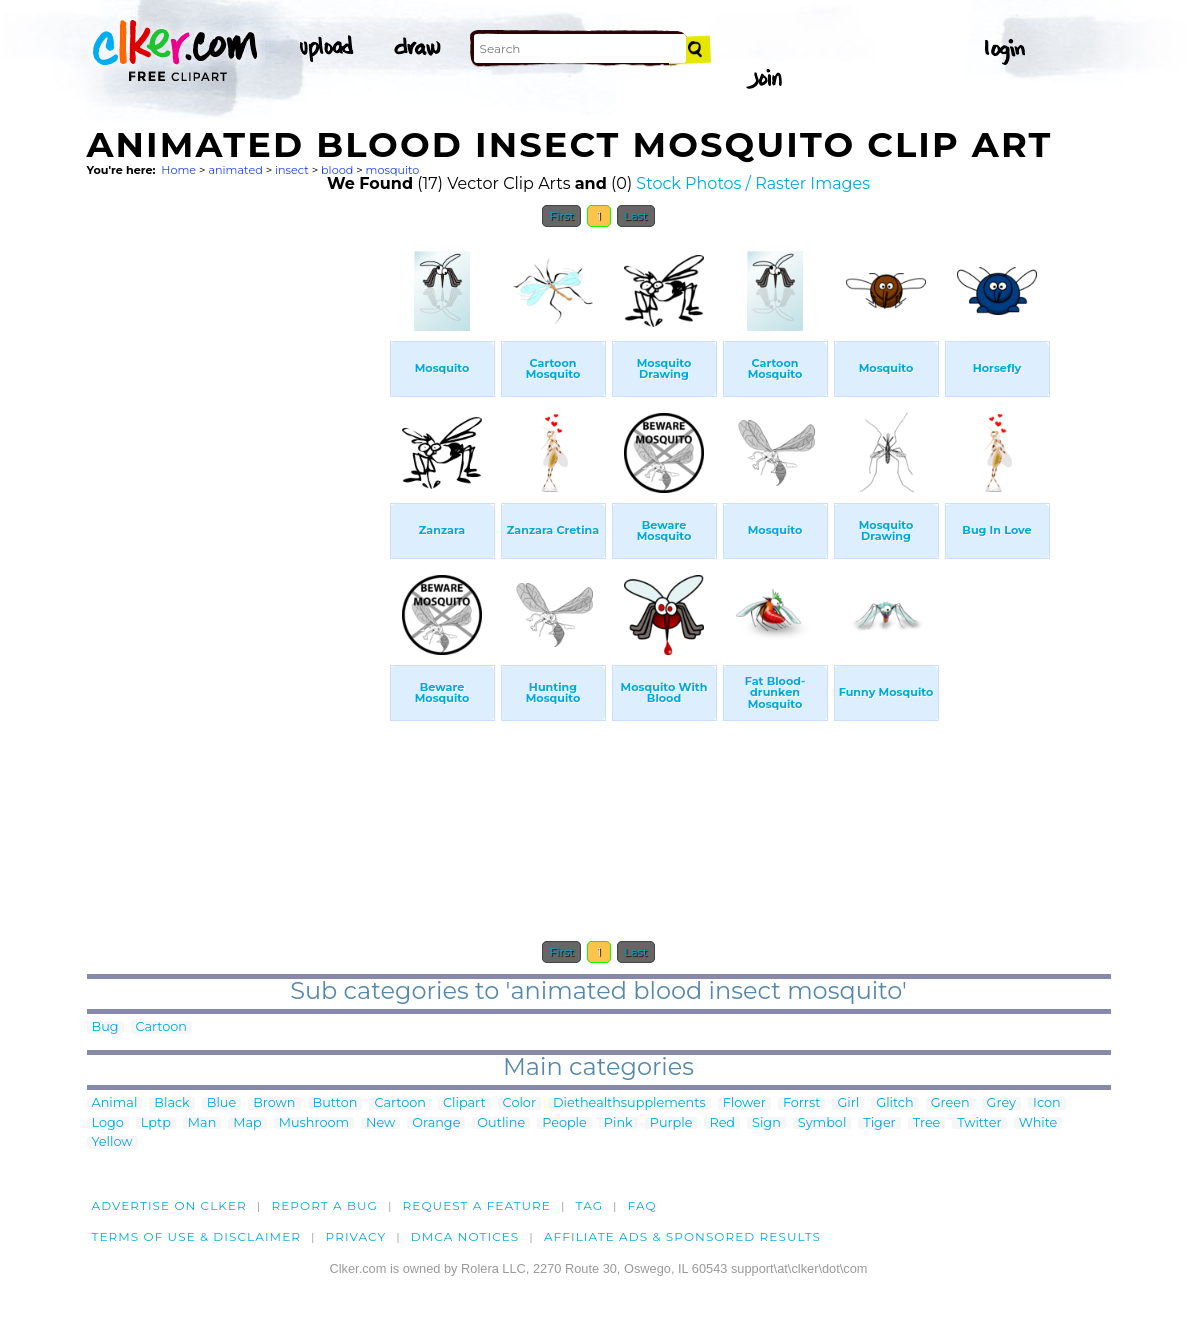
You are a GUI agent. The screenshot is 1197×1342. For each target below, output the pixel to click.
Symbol (822, 1123)
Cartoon (162, 1027)
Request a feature (477, 1205)
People (564, 1123)
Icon (1047, 1103)
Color (519, 1103)
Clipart (464, 1103)
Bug (105, 1027)
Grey (1001, 1103)
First (561, 216)
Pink (618, 1123)
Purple (671, 1123)
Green (950, 1103)
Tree (927, 1123)
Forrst (801, 1103)
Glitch (894, 1103)
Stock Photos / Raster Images (753, 183)
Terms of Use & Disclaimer (197, 1236)
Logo (108, 1123)
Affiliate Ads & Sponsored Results (682, 1236)
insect (292, 170)
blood (337, 170)
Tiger (879, 1123)
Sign (766, 1123)
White (1038, 1123)
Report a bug (324, 1205)
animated (235, 170)
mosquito (393, 170)
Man (202, 1123)
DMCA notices (465, 1236)
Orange (436, 1123)
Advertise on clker (169, 1205)
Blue (221, 1103)
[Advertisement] (237, 538)
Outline (501, 1123)
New (380, 1123)
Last (635, 216)
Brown (274, 1103)
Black (171, 1103)
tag (589, 1205)
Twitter (979, 1123)
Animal (115, 1103)
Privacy (356, 1236)
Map (247, 1123)
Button (335, 1103)
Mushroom (314, 1123)
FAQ (642, 1205)
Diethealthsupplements (629, 1103)
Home (178, 170)
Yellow (112, 1142)
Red (722, 1123)
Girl (848, 1103)
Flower (744, 1103)
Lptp (156, 1123)
